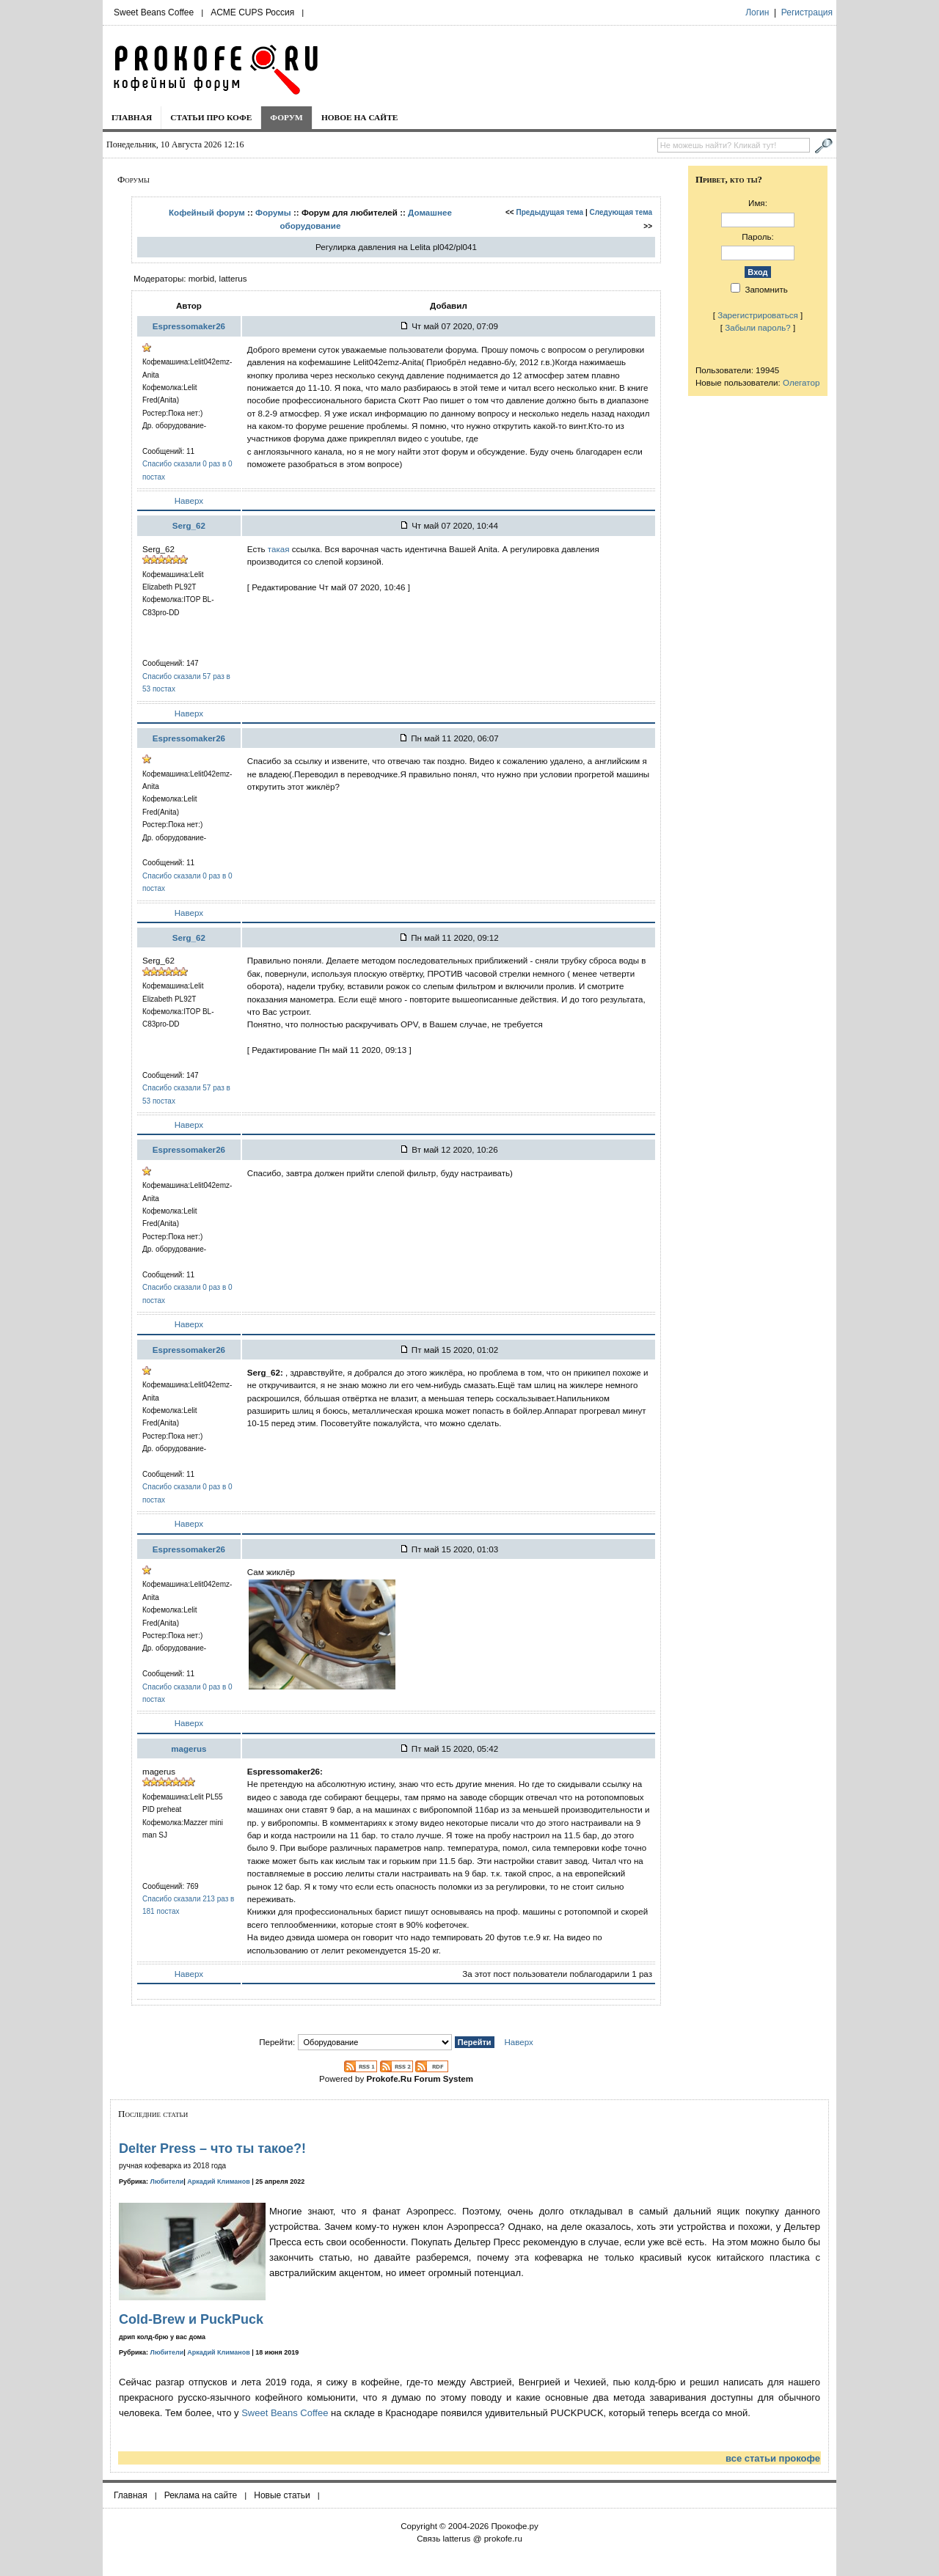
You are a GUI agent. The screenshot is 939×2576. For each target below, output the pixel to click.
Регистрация (807, 12)
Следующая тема (621, 212)
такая (279, 549)
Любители (167, 2181)
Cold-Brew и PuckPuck (191, 2319)
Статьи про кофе (211, 117)
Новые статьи (282, 2495)
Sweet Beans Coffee (154, 12)
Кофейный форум (207, 212)
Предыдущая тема (550, 212)
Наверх (189, 500)
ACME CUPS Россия (252, 12)
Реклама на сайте (201, 2495)
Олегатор (801, 382)
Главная (132, 117)
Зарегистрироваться (757, 315)
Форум (286, 117)
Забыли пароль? (758, 327)
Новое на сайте (359, 117)
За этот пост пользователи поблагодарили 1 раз (557, 1973)
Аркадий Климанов (218, 2181)
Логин (757, 12)
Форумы (273, 212)
